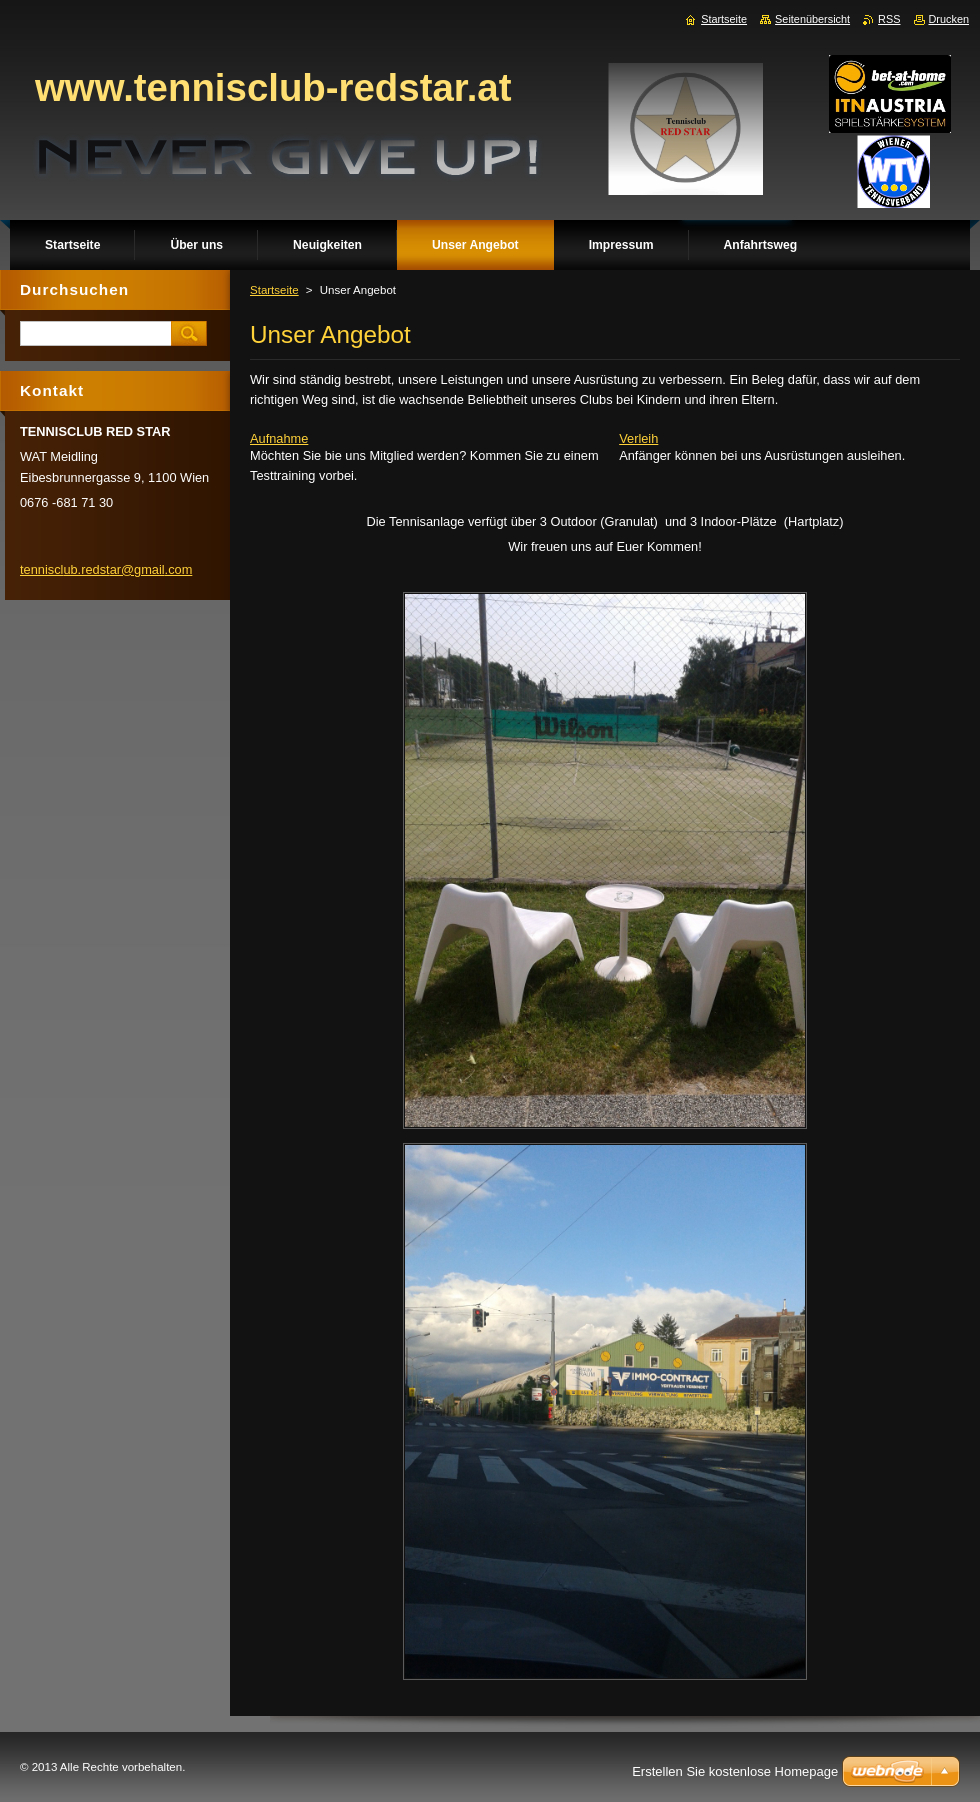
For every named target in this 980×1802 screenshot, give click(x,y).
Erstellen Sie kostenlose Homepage (735, 1771)
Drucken (949, 19)
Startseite (274, 290)
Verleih (638, 438)
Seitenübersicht (812, 19)
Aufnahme (279, 438)
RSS (889, 19)
